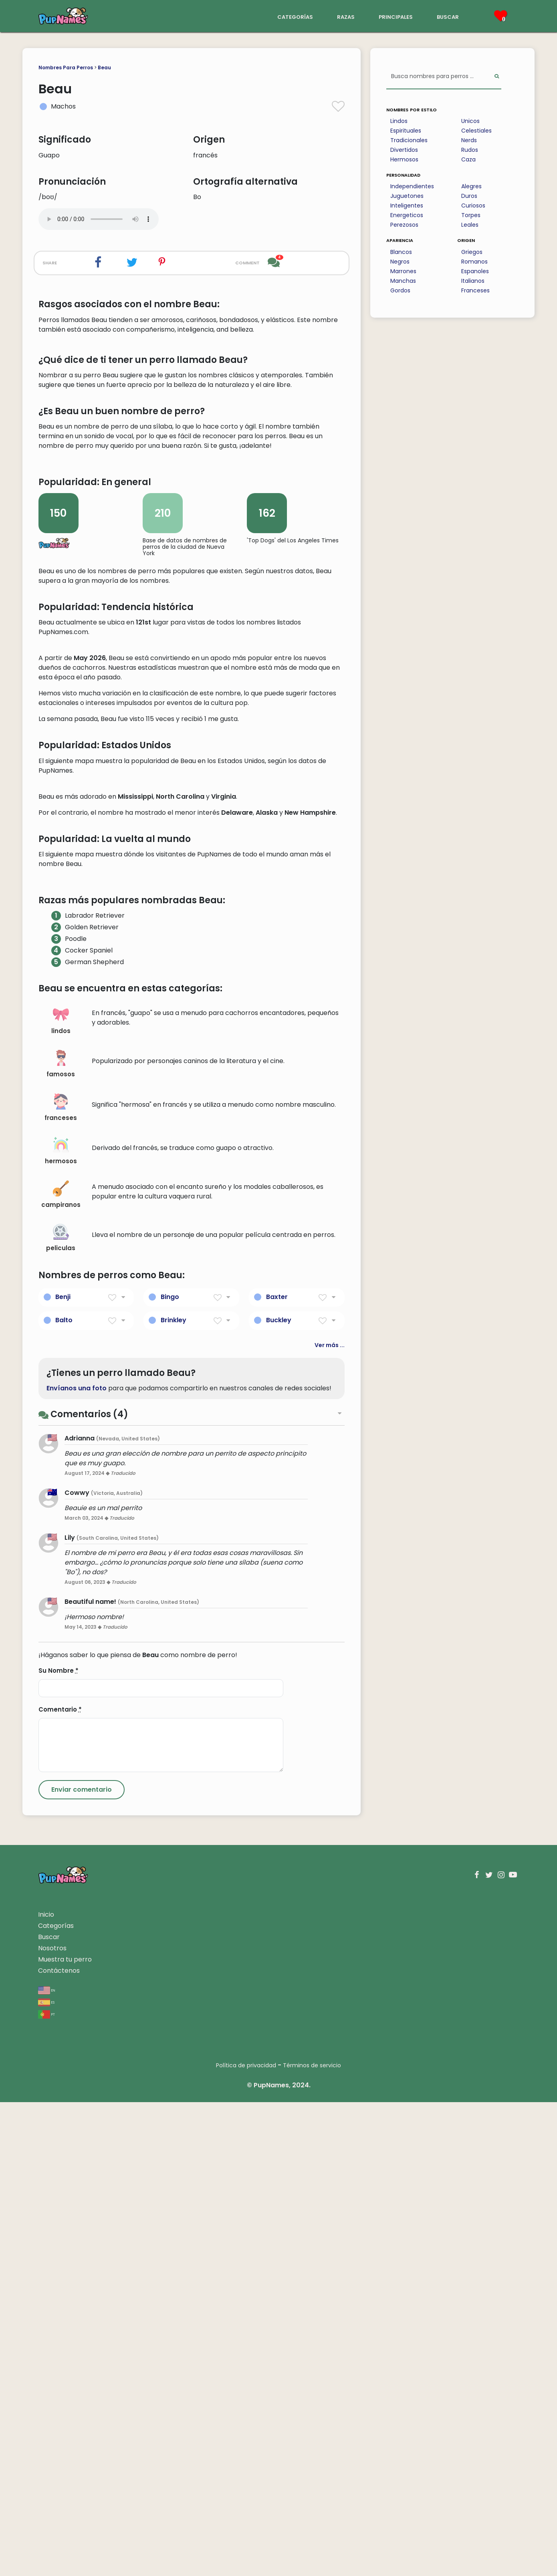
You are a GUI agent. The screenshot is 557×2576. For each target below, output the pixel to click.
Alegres (471, 186)
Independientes (412, 186)
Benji (63, 1770)
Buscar (49, 2410)
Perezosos (404, 225)
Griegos (471, 252)
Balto (64, 1794)
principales (396, 16)
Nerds (469, 140)
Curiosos (473, 205)
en (46, 2463)
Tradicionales (409, 140)
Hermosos (404, 159)
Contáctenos (59, 2444)
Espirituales (405, 131)
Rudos (469, 150)
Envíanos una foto (76, 1862)
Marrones (403, 271)
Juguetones (407, 196)
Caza (468, 159)
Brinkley (173, 1794)
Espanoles (475, 271)
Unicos (470, 121)
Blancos (401, 252)
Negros (400, 262)
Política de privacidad (246, 2539)
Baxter (277, 1770)
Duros (469, 196)
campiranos (61, 1668)
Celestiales (476, 131)
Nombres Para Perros (65, 67)
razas (346, 16)
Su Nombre (58, 2144)
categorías (295, 16)
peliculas (60, 1712)
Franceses (475, 290)
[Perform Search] (496, 76)
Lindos (399, 121)
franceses (60, 1581)
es (46, 2475)
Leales (469, 225)
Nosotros (52, 2422)
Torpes (470, 215)
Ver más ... (330, 1819)
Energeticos (406, 215)
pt (46, 2487)
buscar (448, 16)
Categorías (56, 2399)
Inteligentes (406, 205)
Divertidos (404, 150)
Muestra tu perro (65, 2433)
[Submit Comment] (81, 2263)
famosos (60, 1538)
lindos (61, 1494)
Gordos (400, 290)
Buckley (278, 1794)
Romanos (474, 262)
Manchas (403, 281)
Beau (104, 67)
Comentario (60, 2183)
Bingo (170, 1770)
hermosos (61, 1625)
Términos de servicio (312, 2539)
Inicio (46, 2388)
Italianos (472, 281)
